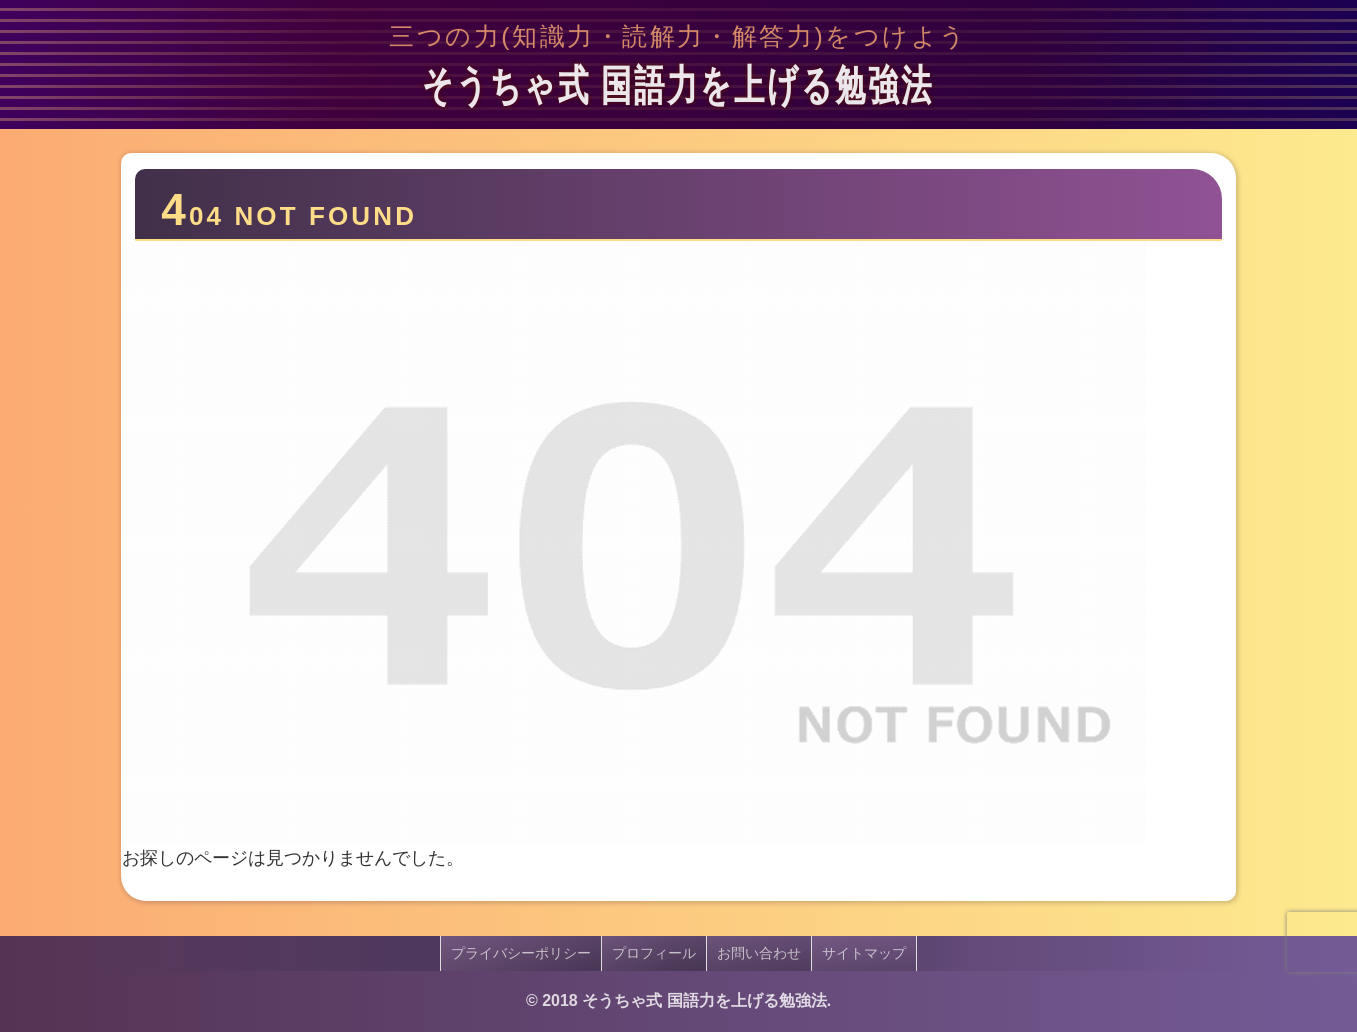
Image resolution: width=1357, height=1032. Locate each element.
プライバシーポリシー (521, 953)
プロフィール (654, 953)
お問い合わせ (759, 953)
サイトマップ (864, 953)
